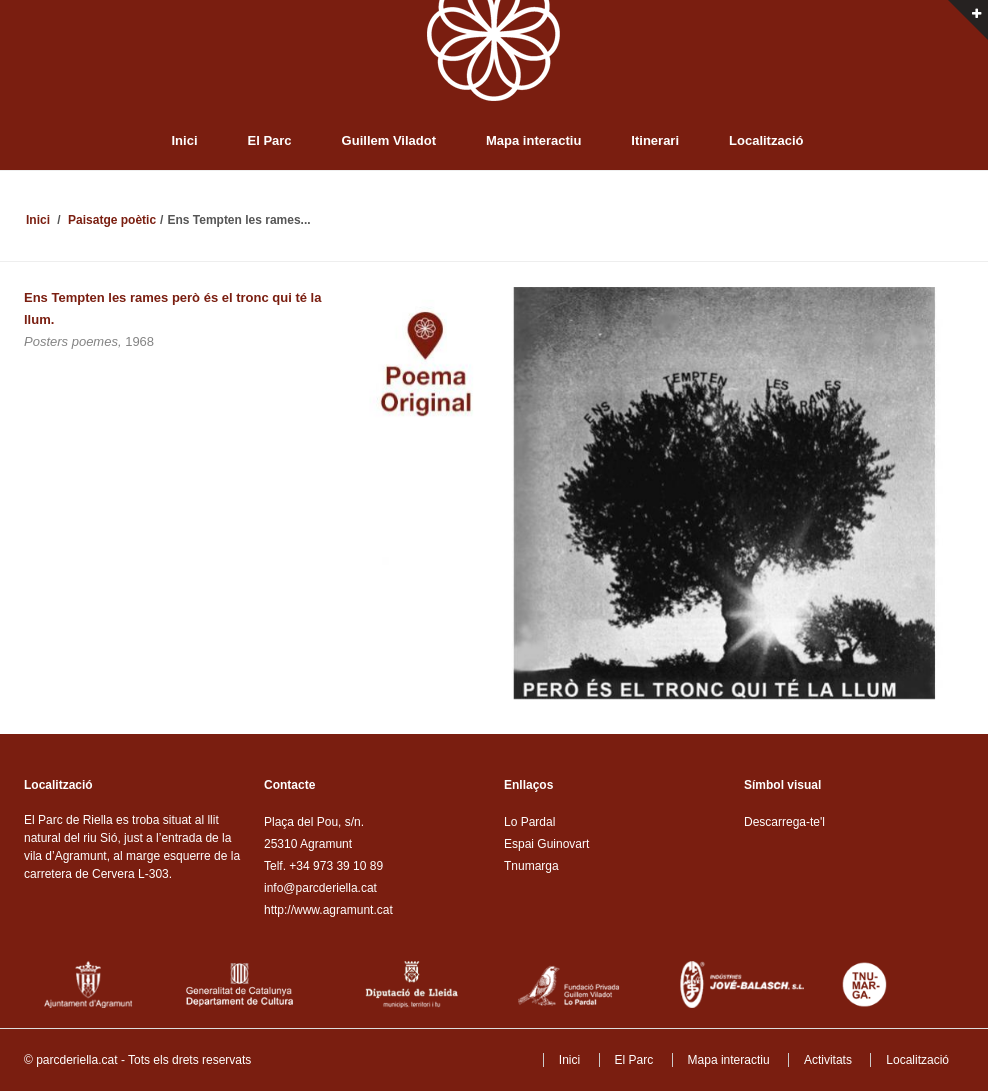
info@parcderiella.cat (320, 888)
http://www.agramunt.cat (328, 910)
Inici (185, 140)
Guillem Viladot (389, 140)
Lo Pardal (529, 822)
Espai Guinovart (546, 844)
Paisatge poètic (112, 220)
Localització (766, 140)
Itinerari (655, 140)
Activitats (828, 1060)
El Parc (270, 140)
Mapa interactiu (533, 140)
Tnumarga (531, 866)
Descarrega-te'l (784, 822)
